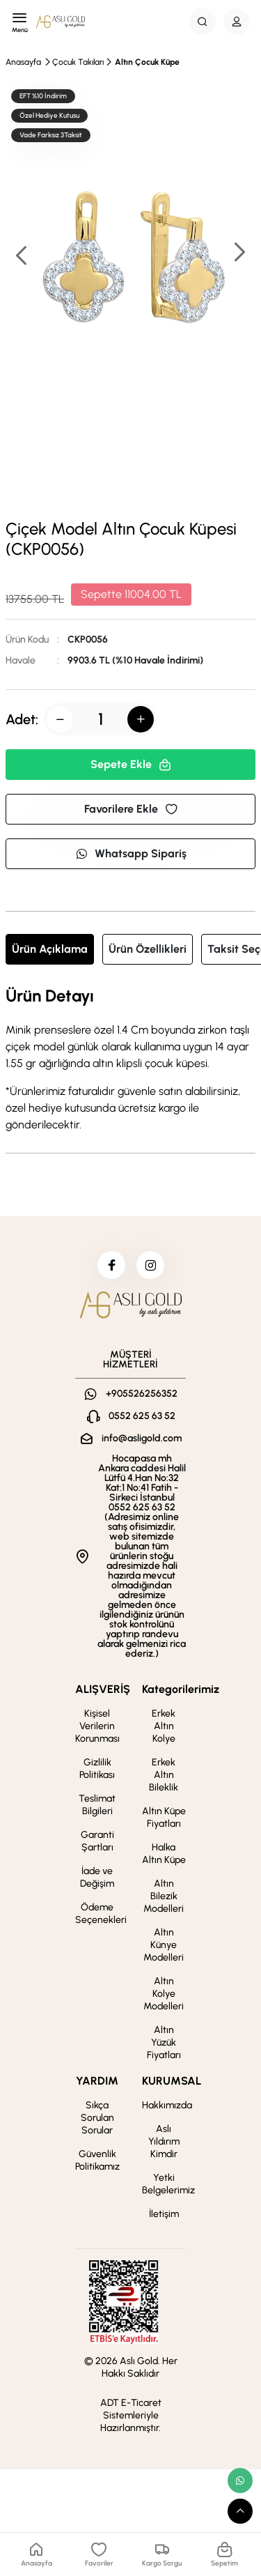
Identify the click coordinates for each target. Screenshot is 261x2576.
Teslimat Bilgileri (97, 1805)
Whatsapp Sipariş (131, 853)
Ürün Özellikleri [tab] (148, 949)
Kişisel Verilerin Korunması (97, 1726)
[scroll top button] (240, 2511)
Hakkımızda (167, 2105)
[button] (238, 253)
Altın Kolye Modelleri (163, 1993)
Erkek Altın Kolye (163, 1726)
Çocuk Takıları (78, 62)
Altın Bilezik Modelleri (163, 1896)
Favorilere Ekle (130, 808)
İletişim (164, 2214)
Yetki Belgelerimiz (168, 2184)
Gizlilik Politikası (97, 1768)
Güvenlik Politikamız (97, 2160)
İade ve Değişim (97, 1877)
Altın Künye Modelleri (163, 1944)
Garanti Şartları (97, 1841)
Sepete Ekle (130, 764)
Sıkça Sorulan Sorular (97, 2117)
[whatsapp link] (240, 2480)
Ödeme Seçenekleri (101, 1913)
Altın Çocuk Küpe (147, 62)
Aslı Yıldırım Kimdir (164, 2141)
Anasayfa (23, 62)
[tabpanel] (130, 1060)
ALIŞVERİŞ (102, 1689)
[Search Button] (202, 21)
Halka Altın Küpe (164, 1853)
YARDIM (97, 2080)
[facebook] (111, 1265)
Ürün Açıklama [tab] (50, 949)
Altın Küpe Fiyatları (164, 1817)
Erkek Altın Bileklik (163, 1774)
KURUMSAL (171, 2080)
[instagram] (150, 1265)
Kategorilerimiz (180, 1689)
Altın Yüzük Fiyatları (164, 2042)
